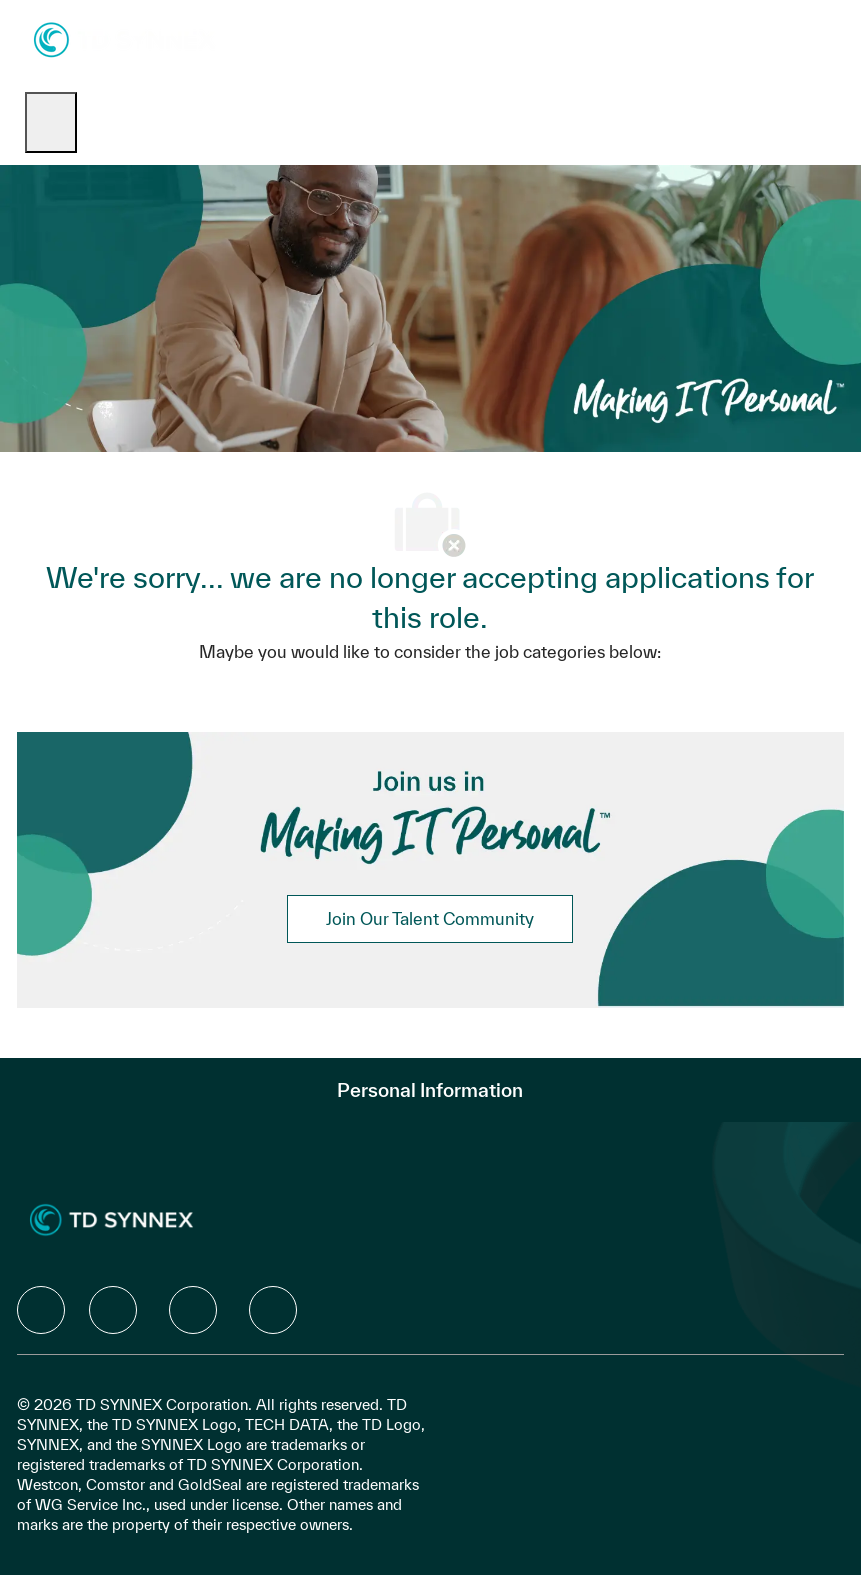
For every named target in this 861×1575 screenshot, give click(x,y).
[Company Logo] (124, 38)
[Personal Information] (430, 1090)
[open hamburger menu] (51, 122)
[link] (430, 919)
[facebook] (41, 1310)
